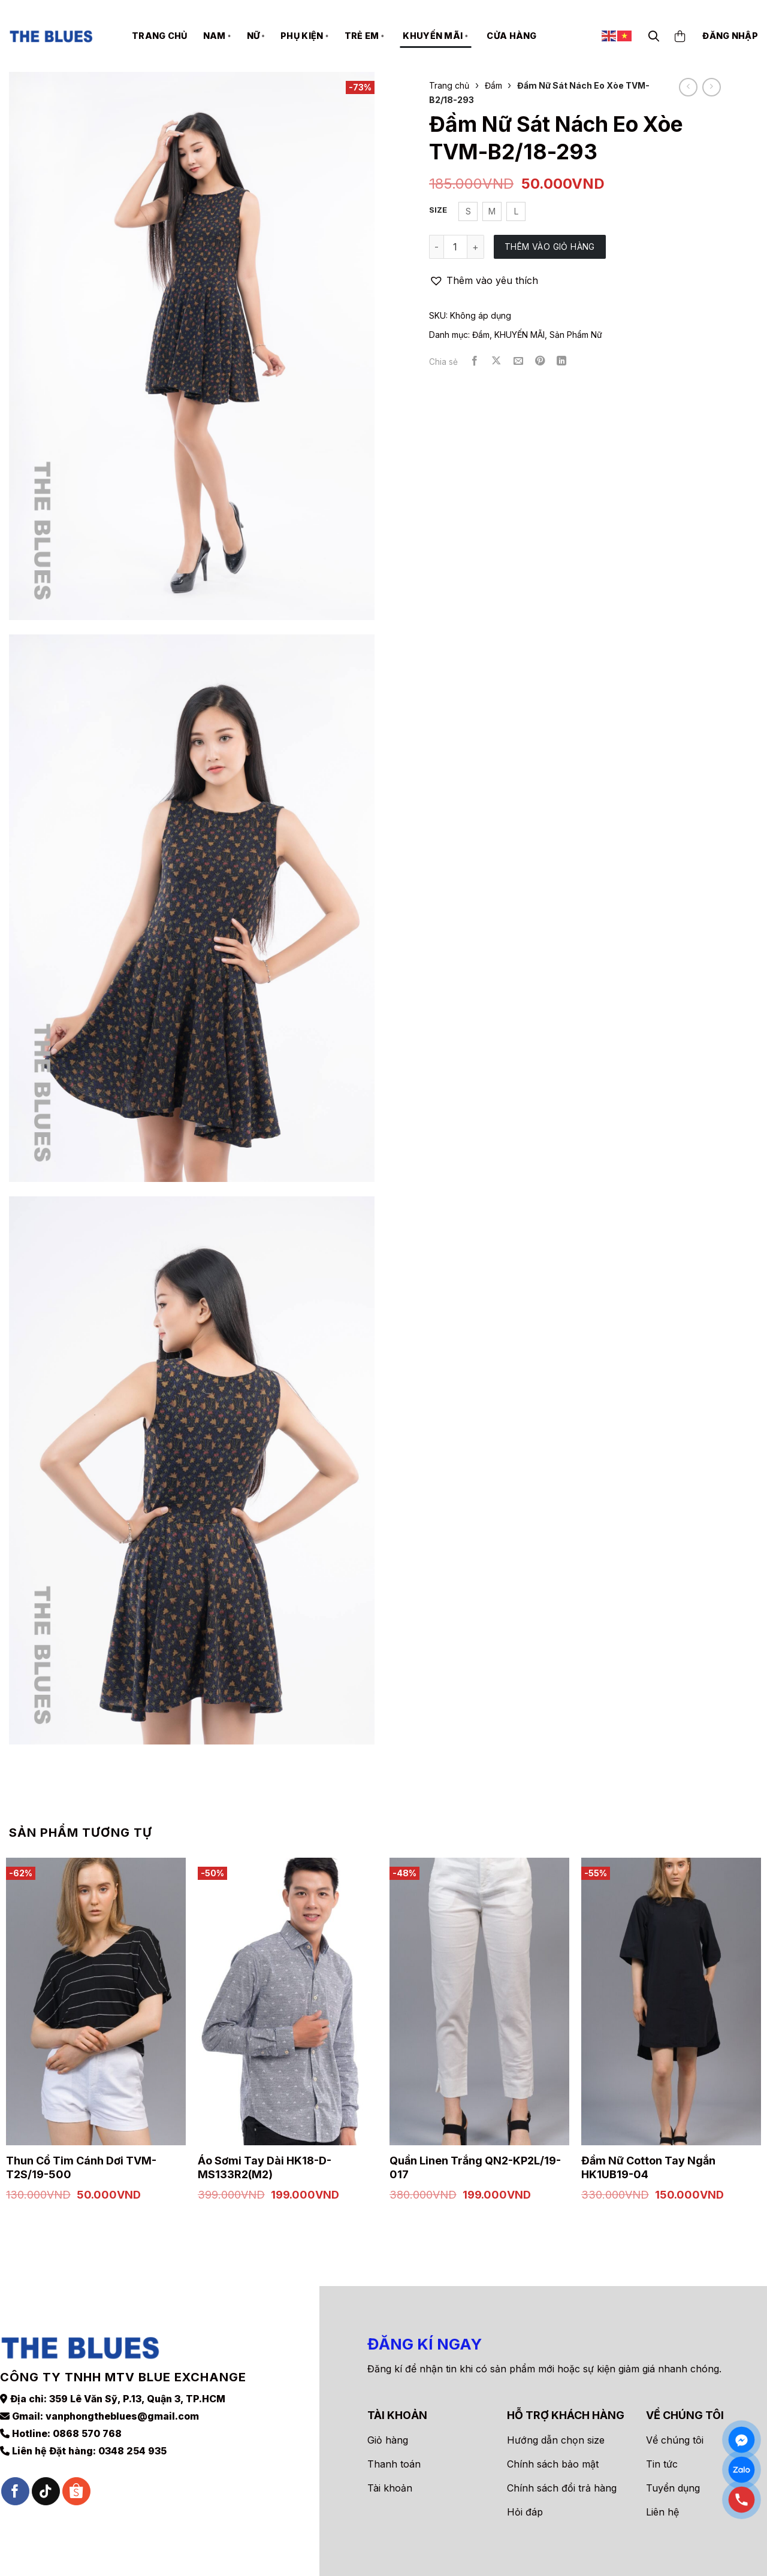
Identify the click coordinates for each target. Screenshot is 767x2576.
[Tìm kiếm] (653, 36)
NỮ (256, 35)
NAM (217, 35)
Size (438, 210)
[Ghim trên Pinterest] (540, 361)
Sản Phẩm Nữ (575, 334)
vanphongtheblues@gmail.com (122, 2394)
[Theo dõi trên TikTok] (46, 2470)
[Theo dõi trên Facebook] (15, 2470)
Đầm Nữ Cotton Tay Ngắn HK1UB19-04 (648, 2167)
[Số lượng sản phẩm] (455, 247)
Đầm (493, 85)
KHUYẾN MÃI (435, 35)
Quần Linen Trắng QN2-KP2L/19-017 (475, 2167)
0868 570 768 (87, 2412)
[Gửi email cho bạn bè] (518, 361)
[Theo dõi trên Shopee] (76, 2470)
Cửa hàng (511, 36)
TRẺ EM (365, 35)
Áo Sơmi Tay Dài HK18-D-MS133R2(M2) (264, 2167)
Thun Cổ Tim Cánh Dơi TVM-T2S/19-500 (81, 2167)
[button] (483, 281)
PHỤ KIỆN (304, 35)
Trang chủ (160, 36)
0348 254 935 (132, 2429)
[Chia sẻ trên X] (496, 361)
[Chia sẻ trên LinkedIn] (561, 361)
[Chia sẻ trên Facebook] (474, 361)
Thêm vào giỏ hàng (550, 246)
